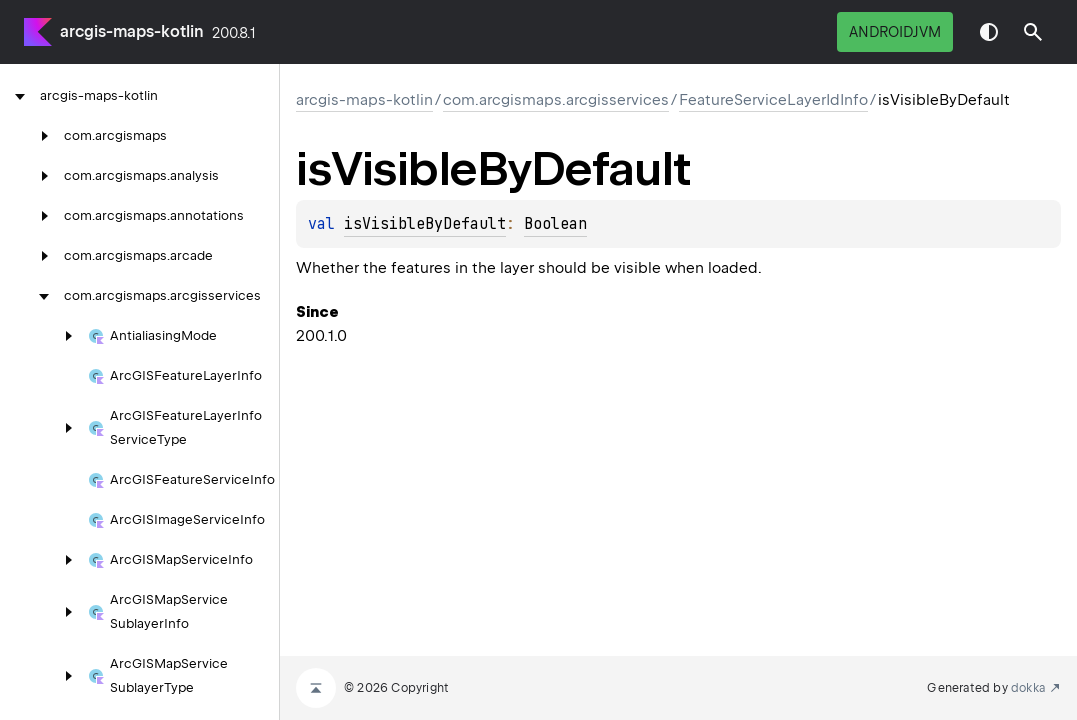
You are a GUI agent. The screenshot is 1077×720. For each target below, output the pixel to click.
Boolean (555, 224)
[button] (1033, 32)
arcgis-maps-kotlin (132, 31)
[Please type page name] (1033, 32)
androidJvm (895, 32)
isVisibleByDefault (425, 224)
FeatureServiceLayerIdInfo (773, 100)
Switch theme (989, 32)
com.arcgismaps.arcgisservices (556, 100)
